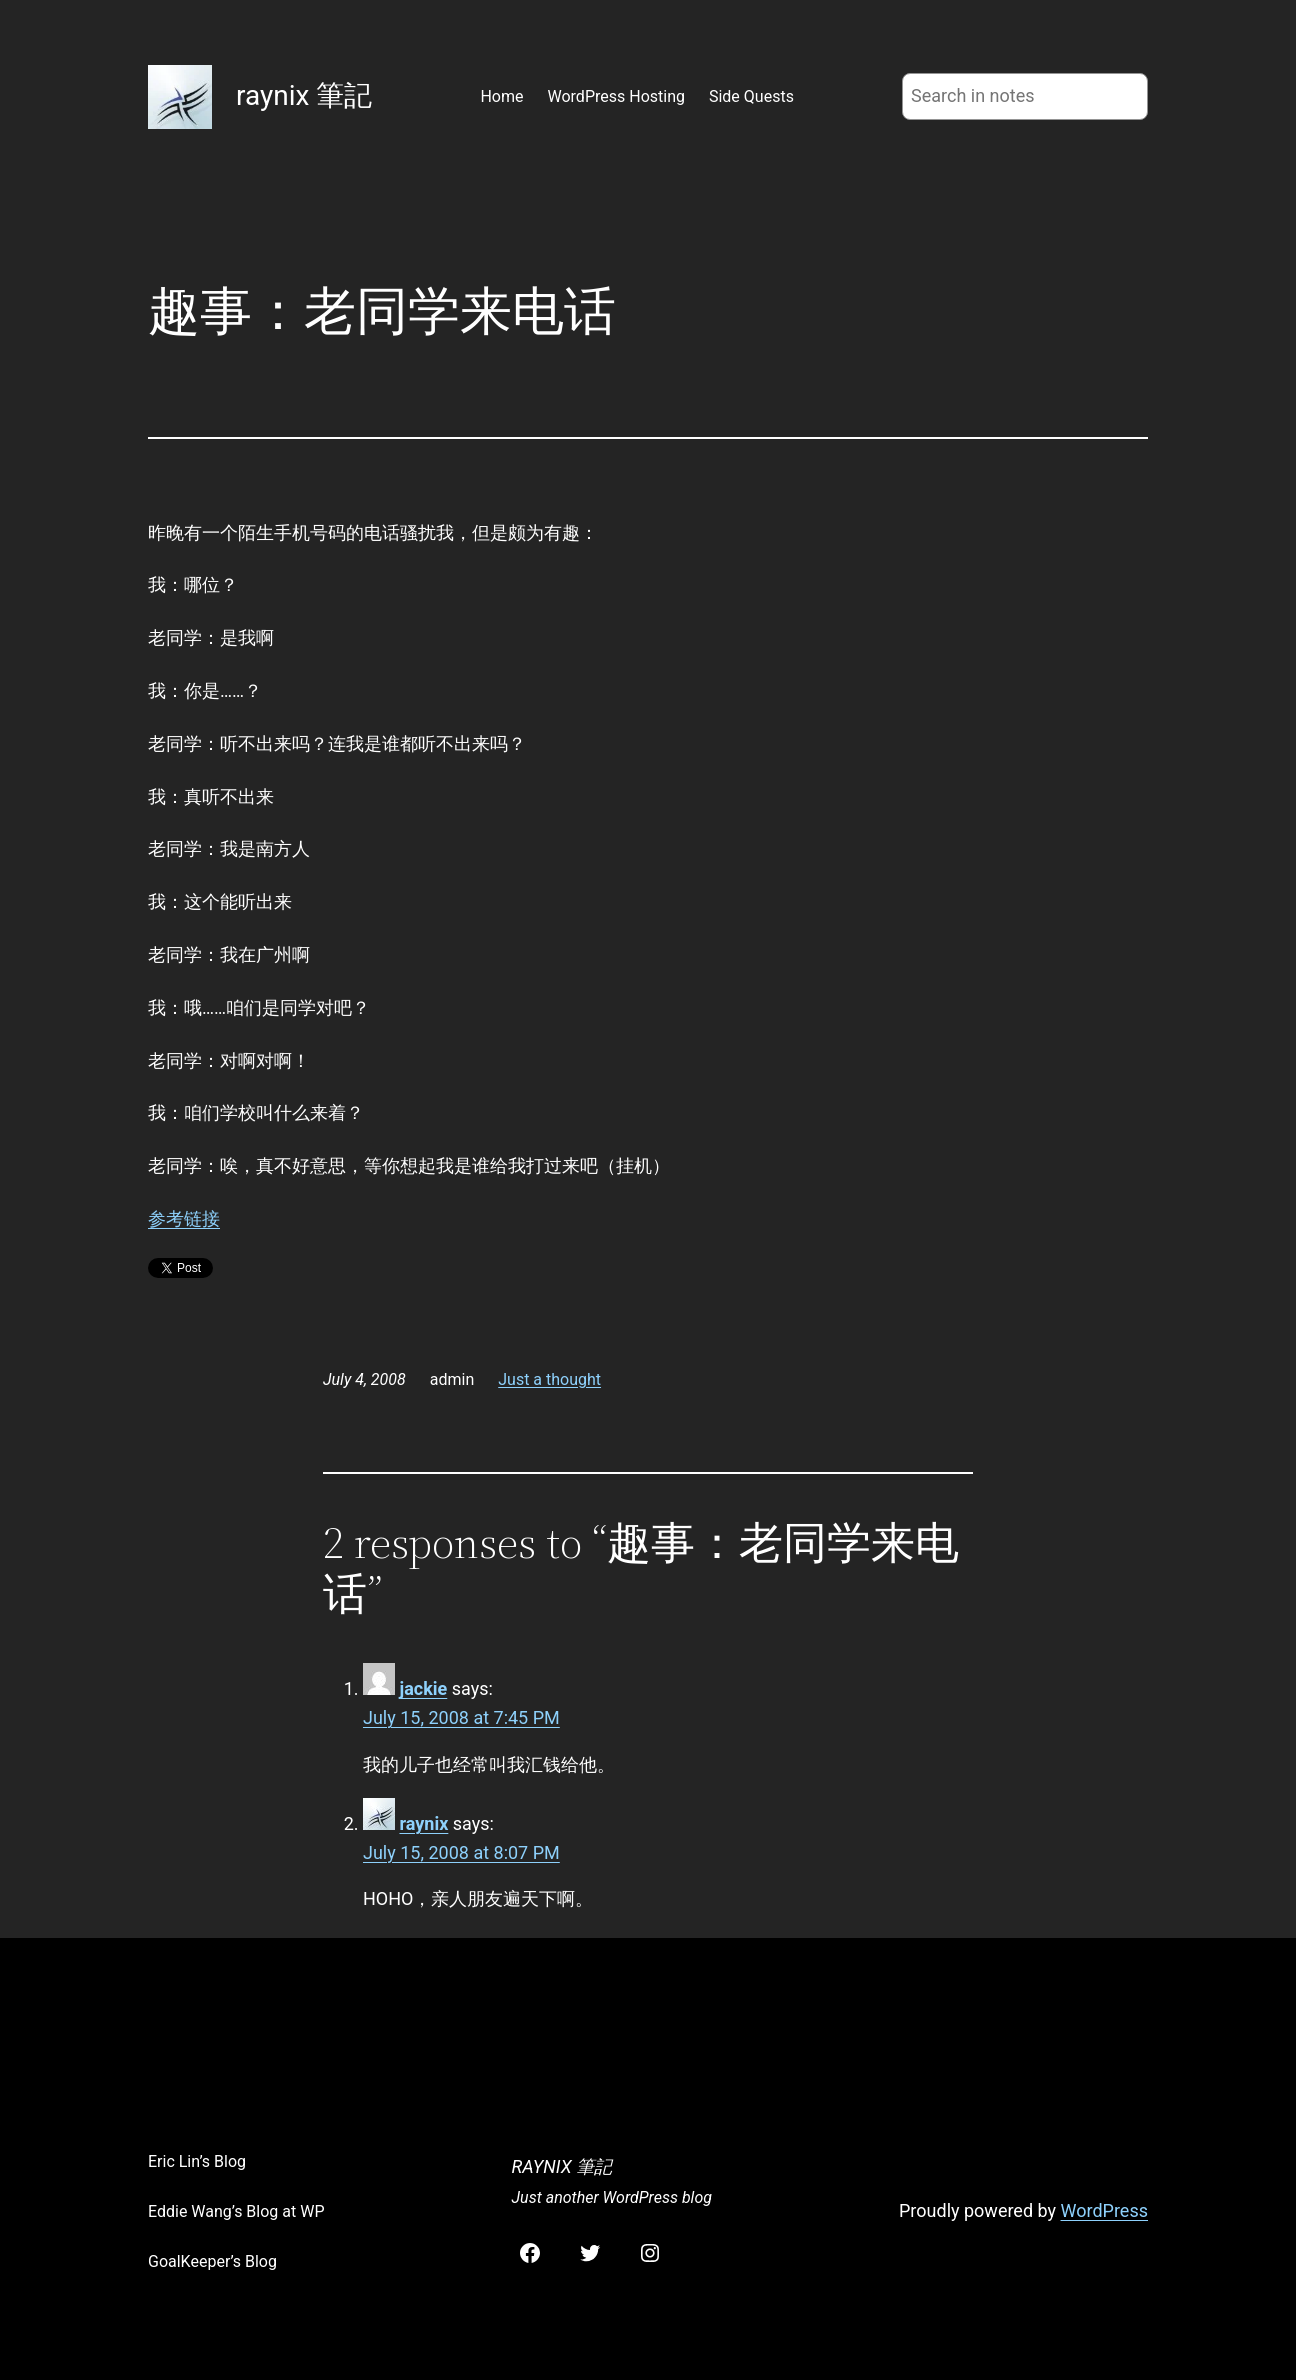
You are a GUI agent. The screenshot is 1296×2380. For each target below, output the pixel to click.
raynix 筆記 (304, 95)
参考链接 (184, 1218)
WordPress (1104, 2210)
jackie (423, 1688)
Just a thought (549, 1379)
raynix (423, 1823)
